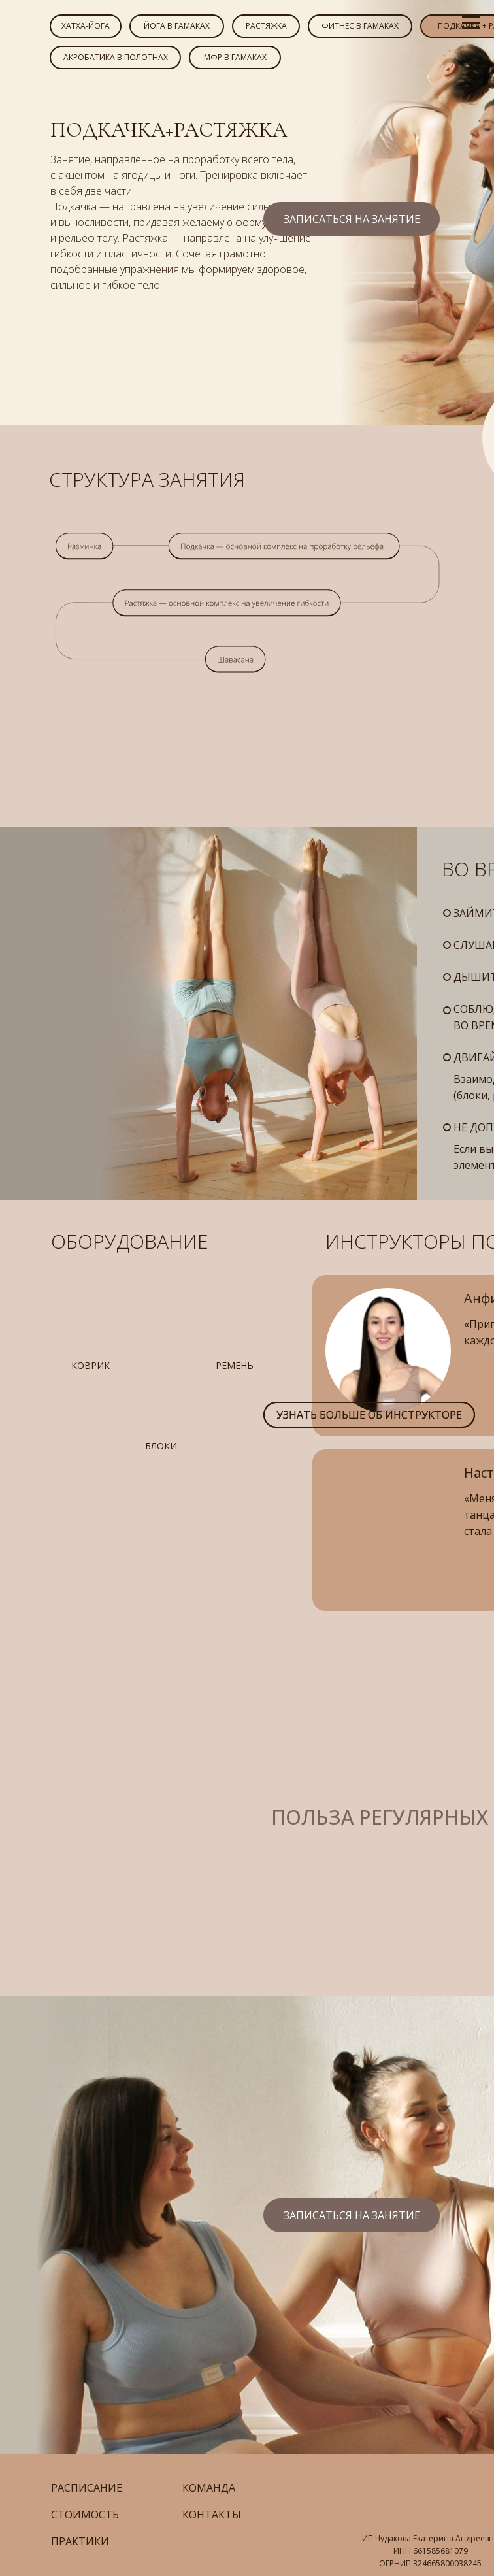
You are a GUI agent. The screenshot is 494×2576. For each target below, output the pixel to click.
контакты (211, 2514)
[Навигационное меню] (471, 22)
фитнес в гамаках (360, 25)
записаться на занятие (352, 219)
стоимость (85, 2514)
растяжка (266, 25)
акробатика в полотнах (115, 57)
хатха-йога (85, 25)
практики (80, 2541)
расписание (86, 2488)
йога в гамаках (177, 25)
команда (208, 2488)
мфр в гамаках (235, 57)
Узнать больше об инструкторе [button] (369, 1415)
